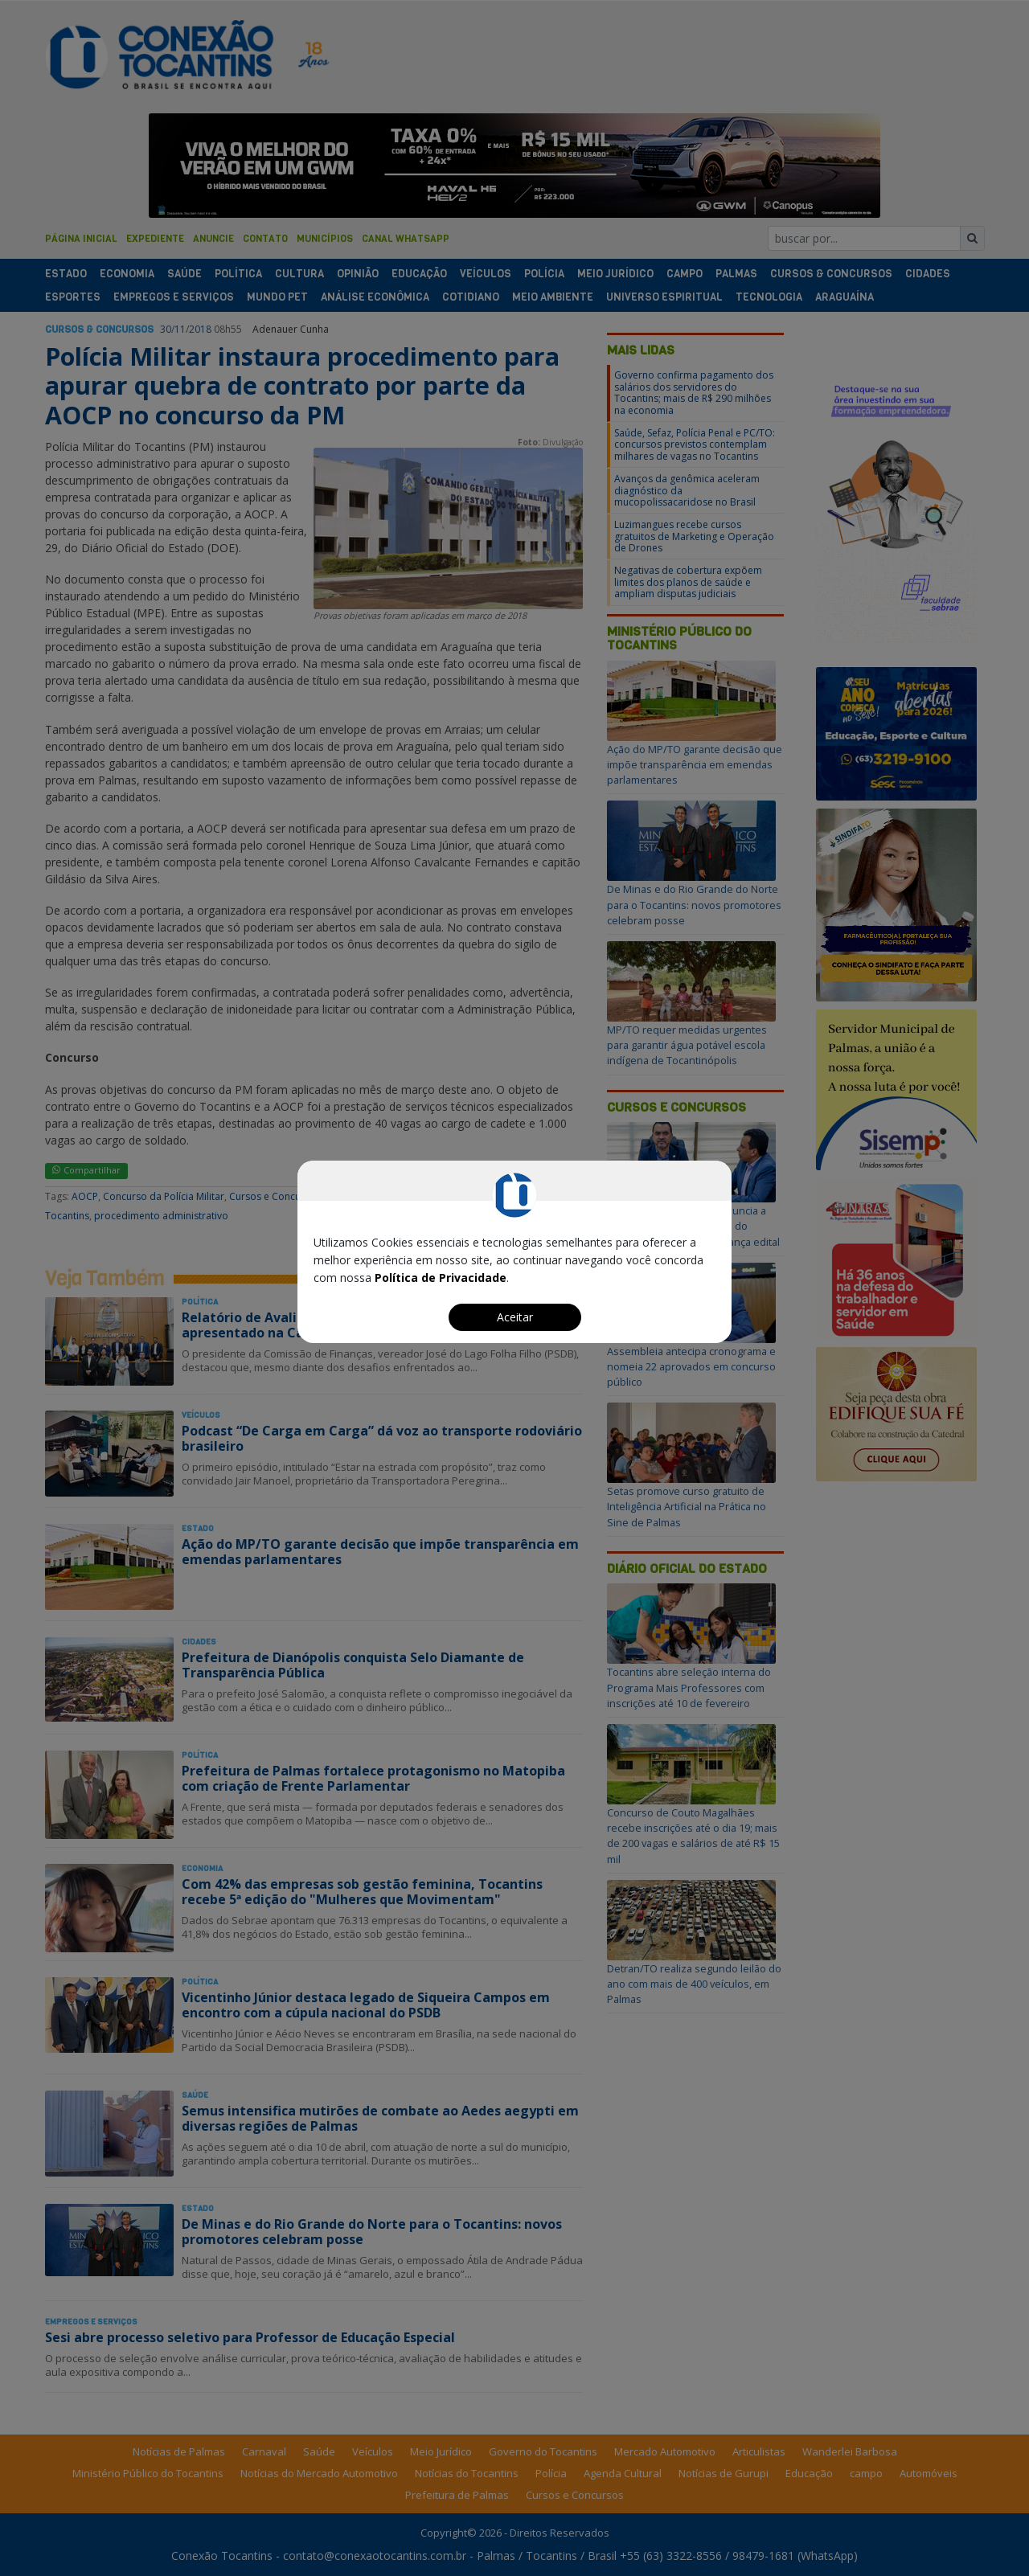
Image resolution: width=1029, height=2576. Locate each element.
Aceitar (515, 1317)
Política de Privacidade (440, 1277)
